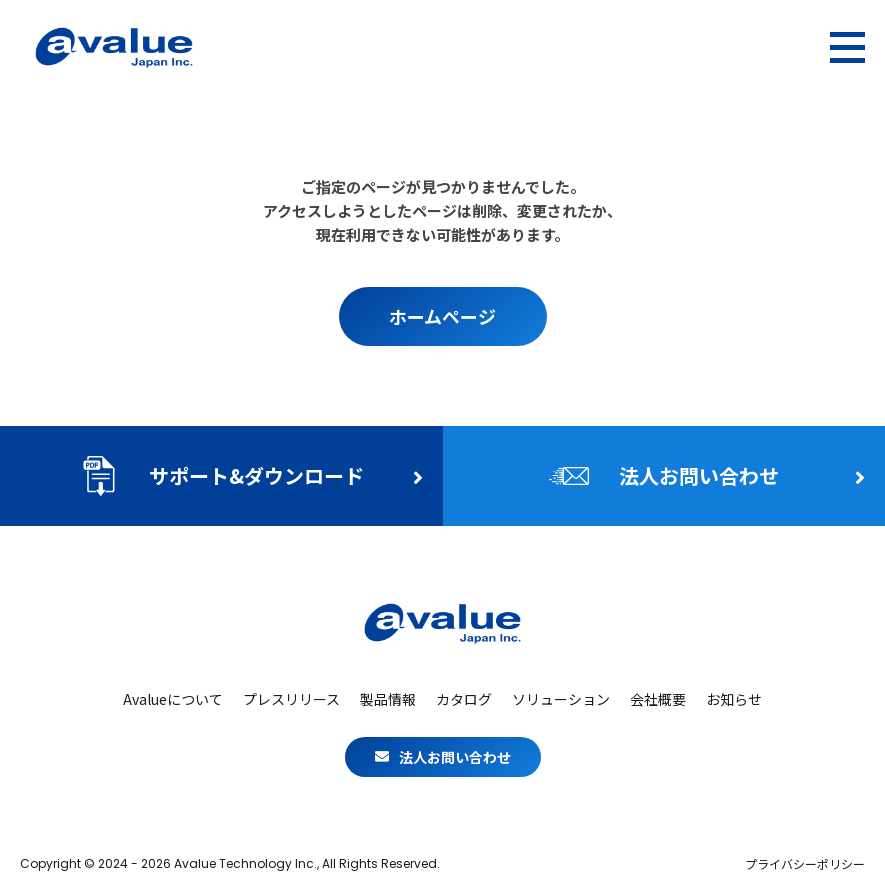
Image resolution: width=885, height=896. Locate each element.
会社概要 (658, 699)
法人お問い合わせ (443, 757)
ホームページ (442, 316)
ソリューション (561, 699)
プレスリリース (291, 699)
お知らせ (734, 699)
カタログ (464, 699)
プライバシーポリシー (805, 864)
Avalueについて (173, 699)
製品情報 (388, 699)
